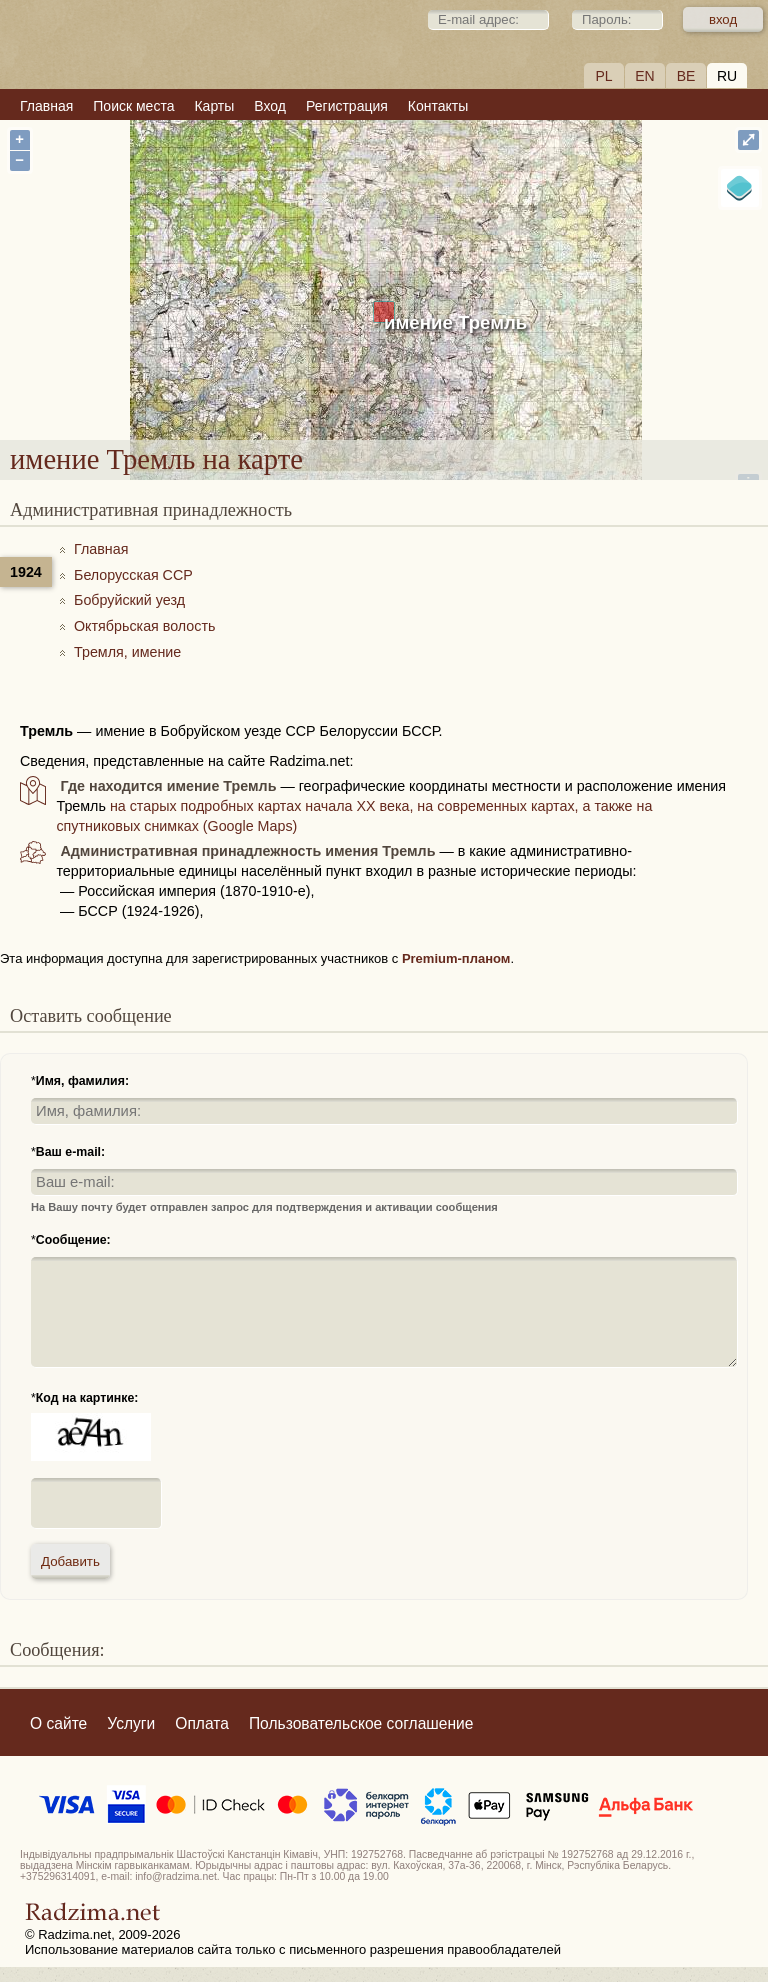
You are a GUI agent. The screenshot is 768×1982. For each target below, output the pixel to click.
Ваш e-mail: (70, 1152)
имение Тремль (455, 322)
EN (644, 76)
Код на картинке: (87, 1398)
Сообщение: (73, 1240)
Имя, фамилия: (82, 1081)
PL (603, 76)
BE (686, 76)
